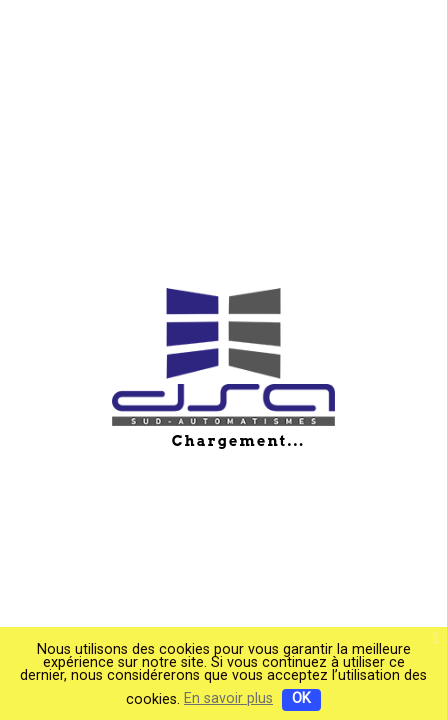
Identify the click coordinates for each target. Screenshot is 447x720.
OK (301, 698)
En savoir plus (228, 698)
